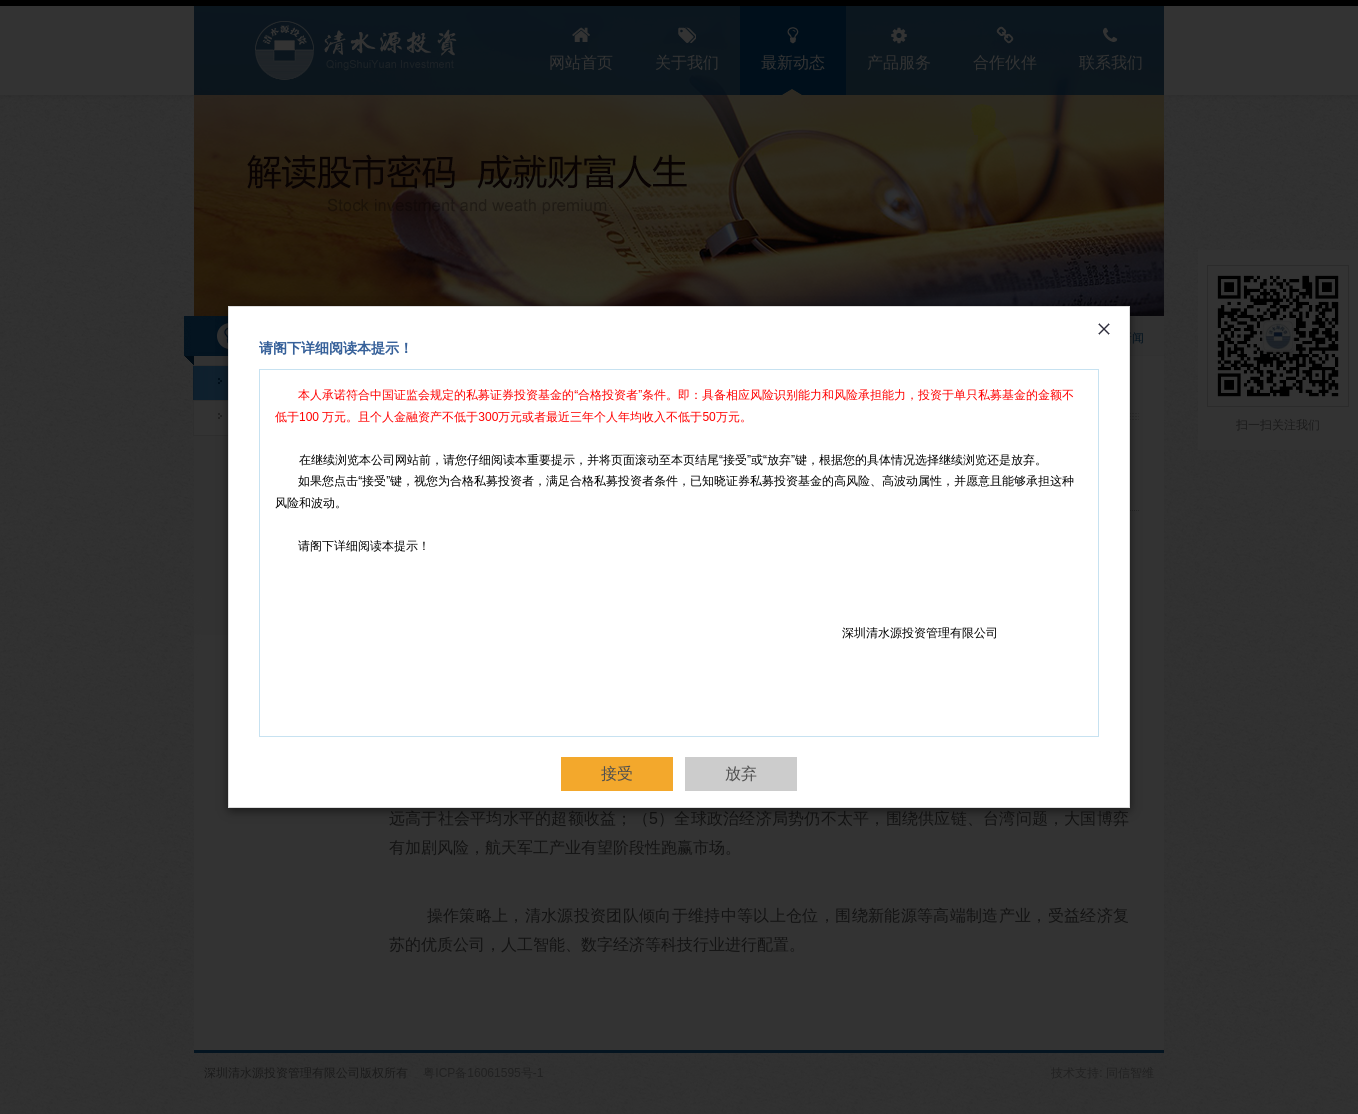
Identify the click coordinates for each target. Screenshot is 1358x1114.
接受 (617, 773)
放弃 (741, 773)
